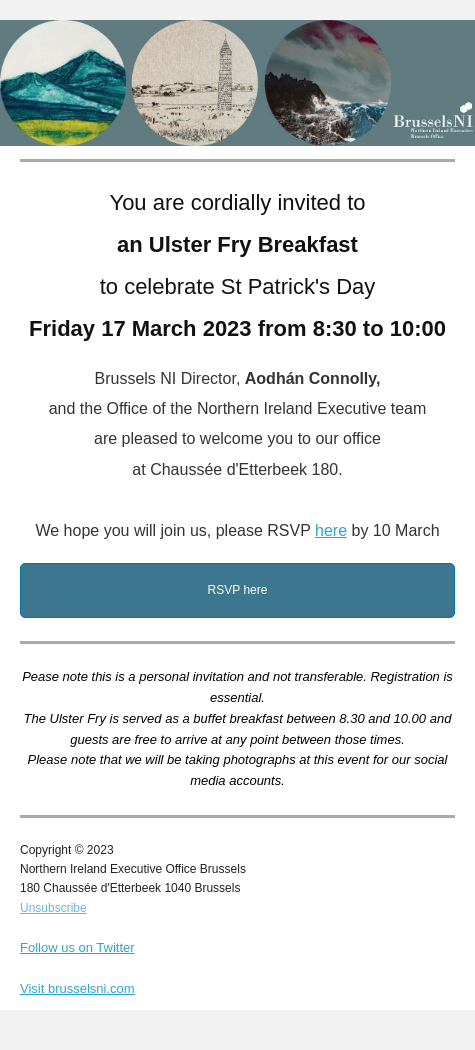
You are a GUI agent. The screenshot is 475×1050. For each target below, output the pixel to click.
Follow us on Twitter (77, 947)
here (331, 530)
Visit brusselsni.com (77, 988)
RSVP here (238, 590)
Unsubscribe (53, 908)
